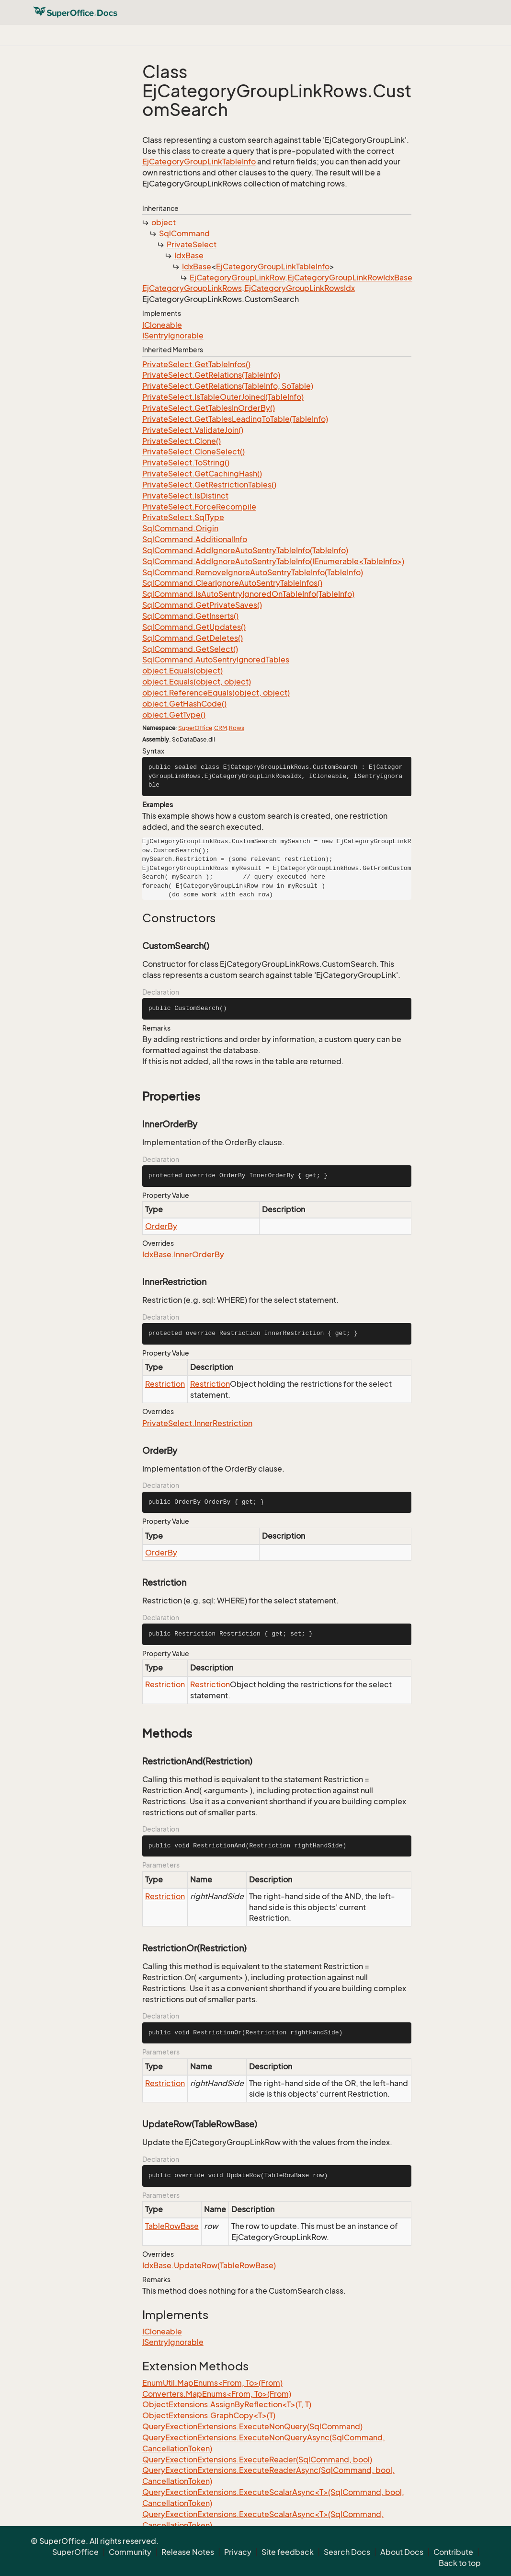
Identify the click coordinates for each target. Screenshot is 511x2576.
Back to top (460, 2563)
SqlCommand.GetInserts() (190, 616)
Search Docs (347, 2552)
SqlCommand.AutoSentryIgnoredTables (215, 659)
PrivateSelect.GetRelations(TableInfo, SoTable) (227, 386)
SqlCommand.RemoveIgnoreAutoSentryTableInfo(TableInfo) (252, 572)
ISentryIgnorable (173, 335)
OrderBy (161, 1226)
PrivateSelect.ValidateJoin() (192, 430)
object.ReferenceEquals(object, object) (216, 692)
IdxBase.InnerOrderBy (183, 1254)
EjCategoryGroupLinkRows (192, 288)
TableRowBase (172, 2226)
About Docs (401, 2552)
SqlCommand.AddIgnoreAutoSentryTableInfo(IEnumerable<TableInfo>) (273, 561)
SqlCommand (184, 233)
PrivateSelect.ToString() (185, 462)
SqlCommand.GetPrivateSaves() (202, 605)
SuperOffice (195, 727)
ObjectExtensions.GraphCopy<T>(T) (208, 2415)
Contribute (453, 2552)
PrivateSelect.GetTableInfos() (196, 364)
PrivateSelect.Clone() (181, 441)
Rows (236, 727)
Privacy (237, 2552)
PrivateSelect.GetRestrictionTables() (209, 484)
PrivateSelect (191, 244)
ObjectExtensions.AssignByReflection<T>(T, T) (226, 2404)
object (163, 222)
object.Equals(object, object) (196, 681)
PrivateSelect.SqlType (183, 517)
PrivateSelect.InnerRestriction (197, 1423)
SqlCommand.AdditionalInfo (194, 539)
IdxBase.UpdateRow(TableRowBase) (209, 2265)
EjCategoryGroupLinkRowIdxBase (349, 277)
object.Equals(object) (182, 670)
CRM (220, 727)
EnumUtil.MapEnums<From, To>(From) (212, 2383)
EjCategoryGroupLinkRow (237, 277)
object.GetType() (173, 714)
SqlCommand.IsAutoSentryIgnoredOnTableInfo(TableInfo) (248, 594)
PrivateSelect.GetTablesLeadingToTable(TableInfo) (235, 419)
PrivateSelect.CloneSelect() (193, 451)
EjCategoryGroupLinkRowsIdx (299, 288)
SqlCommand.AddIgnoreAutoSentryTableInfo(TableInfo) (245, 550)
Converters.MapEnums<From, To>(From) (216, 2394)
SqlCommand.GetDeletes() (192, 638)
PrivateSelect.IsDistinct (185, 495)
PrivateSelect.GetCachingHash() (202, 473)
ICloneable (162, 325)
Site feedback (287, 2552)
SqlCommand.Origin (180, 528)
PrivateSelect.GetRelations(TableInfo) (211, 375)
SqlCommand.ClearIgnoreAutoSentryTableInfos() (232, 583)
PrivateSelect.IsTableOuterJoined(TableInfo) (223, 397)
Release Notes (187, 2552)
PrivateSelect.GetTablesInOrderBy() (208, 408)
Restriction (165, 1384)
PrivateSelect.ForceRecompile (199, 506)
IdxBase (189, 255)
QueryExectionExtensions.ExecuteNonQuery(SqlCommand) (252, 2426)
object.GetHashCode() (184, 703)
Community (130, 2552)
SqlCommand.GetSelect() (190, 649)
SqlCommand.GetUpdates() (194, 627)
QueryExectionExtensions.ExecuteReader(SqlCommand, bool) (257, 2459)
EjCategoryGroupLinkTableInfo (199, 161)
